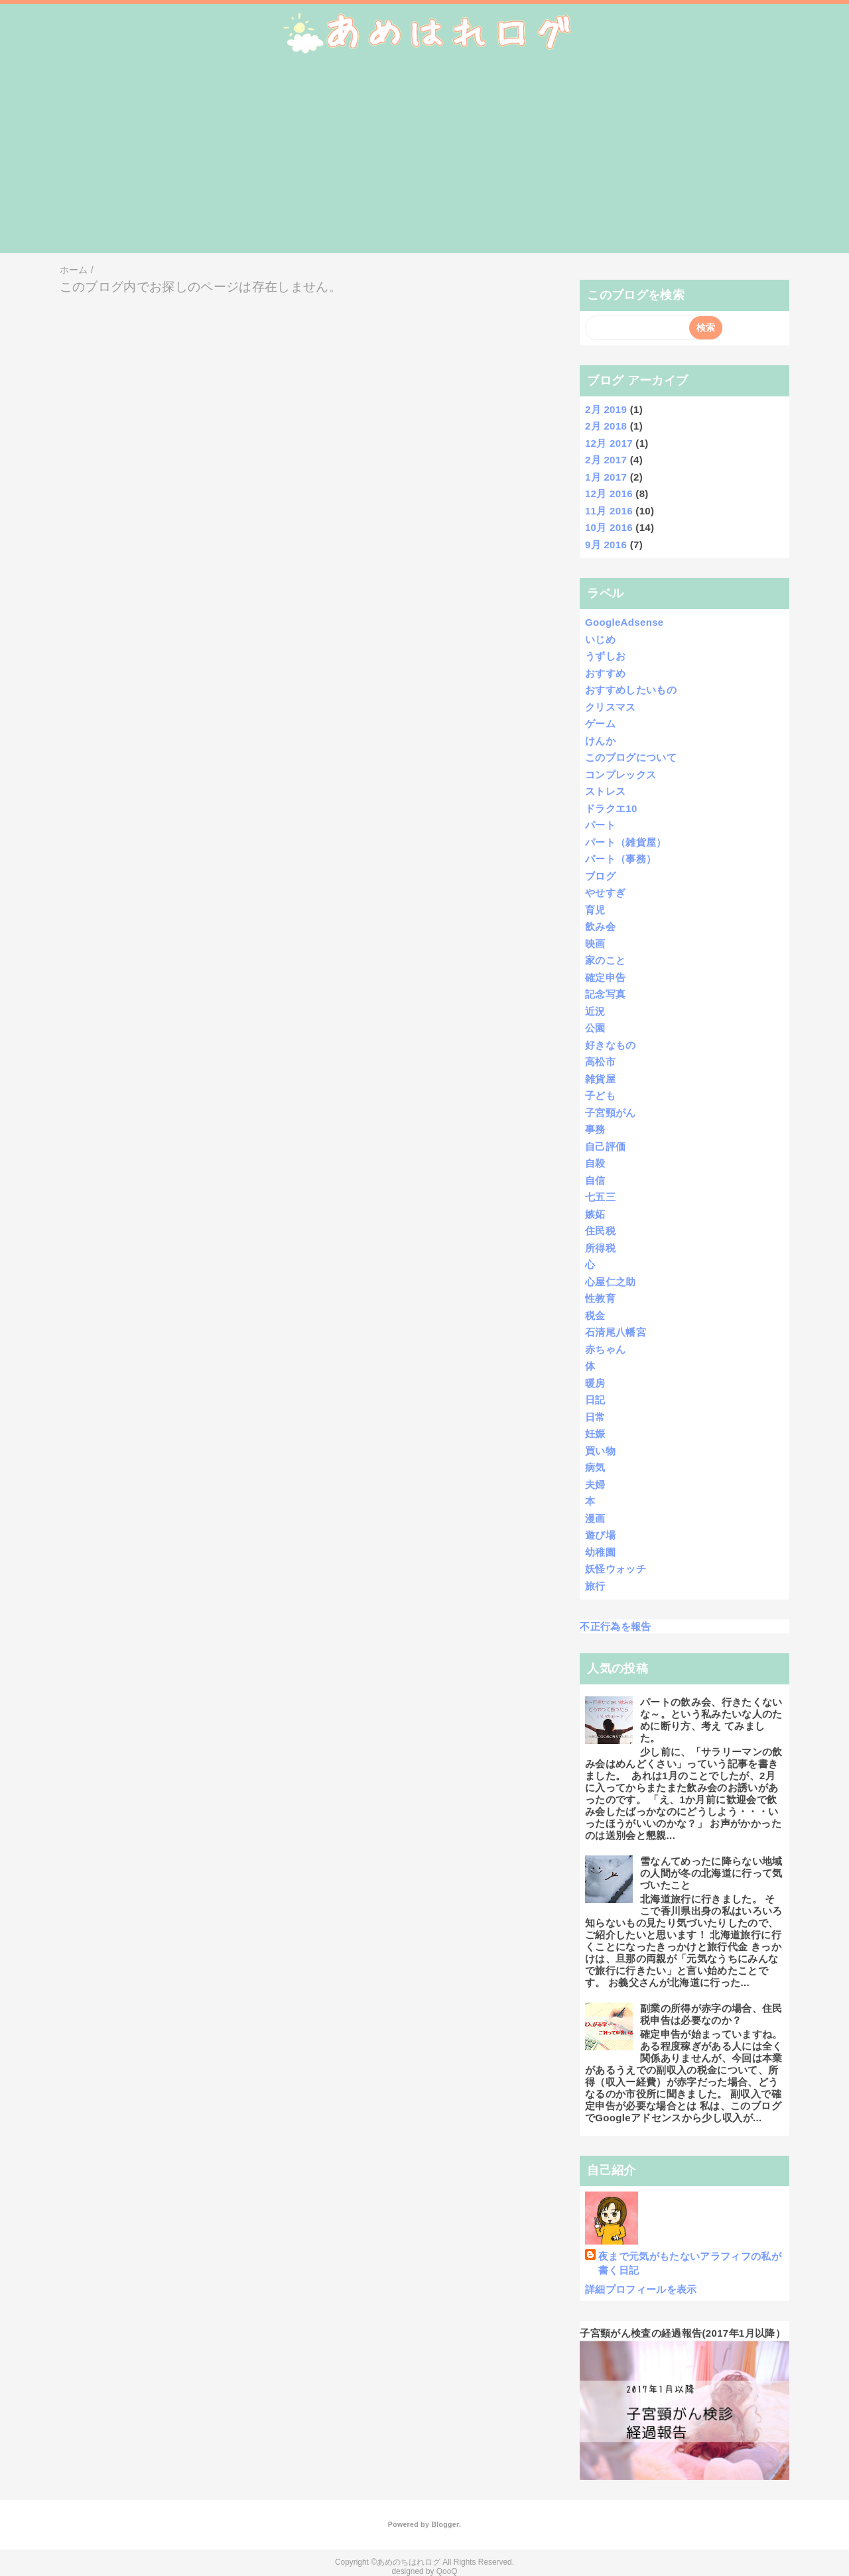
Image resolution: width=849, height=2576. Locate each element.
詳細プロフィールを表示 (641, 2289)
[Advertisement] (424, 160)
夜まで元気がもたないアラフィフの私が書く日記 (689, 2263)
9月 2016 (606, 544)
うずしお (605, 656)
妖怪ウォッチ (615, 1568)
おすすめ (605, 673)
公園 (595, 1027)
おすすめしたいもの (631, 689)
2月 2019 (606, 409)
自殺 (595, 1163)
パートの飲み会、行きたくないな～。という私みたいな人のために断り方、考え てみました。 (711, 1719)
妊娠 (595, 1433)
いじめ (600, 639)
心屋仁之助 (610, 1281)
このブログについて (631, 757)
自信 (595, 1180)
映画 (595, 943)
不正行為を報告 (615, 1626)
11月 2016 (609, 510)
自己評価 (605, 1146)
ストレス (605, 791)
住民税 (600, 1230)
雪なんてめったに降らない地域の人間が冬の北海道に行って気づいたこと (711, 1873)
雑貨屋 (600, 1078)
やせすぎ (605, 892)
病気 (595, 1467)
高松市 (600, 1061)
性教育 (600, 1298)
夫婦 (595, 1484)
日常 (595, 1417)
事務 (595, 1129)
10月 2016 (609, 527)
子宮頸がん (610, 1112)
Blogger (444, 2524)
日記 (595, 1399)
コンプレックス (620, 774)
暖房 (595, 1383)
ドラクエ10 (611, 808)
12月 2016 (609, 493)
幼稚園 (600, 1552)
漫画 (595, 1518)
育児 (595, 909)
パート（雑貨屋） (626, 842)
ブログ (600, 876)
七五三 (600, 1196)
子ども (600, 1095)
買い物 (600, 1450)
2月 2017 (606, 459)
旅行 (595, 1586)
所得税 (600, 1248)
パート (600, 825)
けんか (600, 740)
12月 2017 (609, 443)
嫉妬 (595, 1214)
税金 (595, 1315)
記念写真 (605, 994)
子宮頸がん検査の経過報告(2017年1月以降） (682, 2333)
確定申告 (605, 977)
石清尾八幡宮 (615, 1332)
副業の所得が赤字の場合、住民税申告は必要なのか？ (711, 2014)
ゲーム (600, 723)
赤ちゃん (605, 1349)
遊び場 (600, 1535)
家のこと (605, 960)
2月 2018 (606, 426)
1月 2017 (606, 477)
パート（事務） (620, 858)
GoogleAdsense (624, 622)
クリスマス (610, 707)
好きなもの (610, 1045)
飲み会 (600, 926)
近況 (595, 1011)
